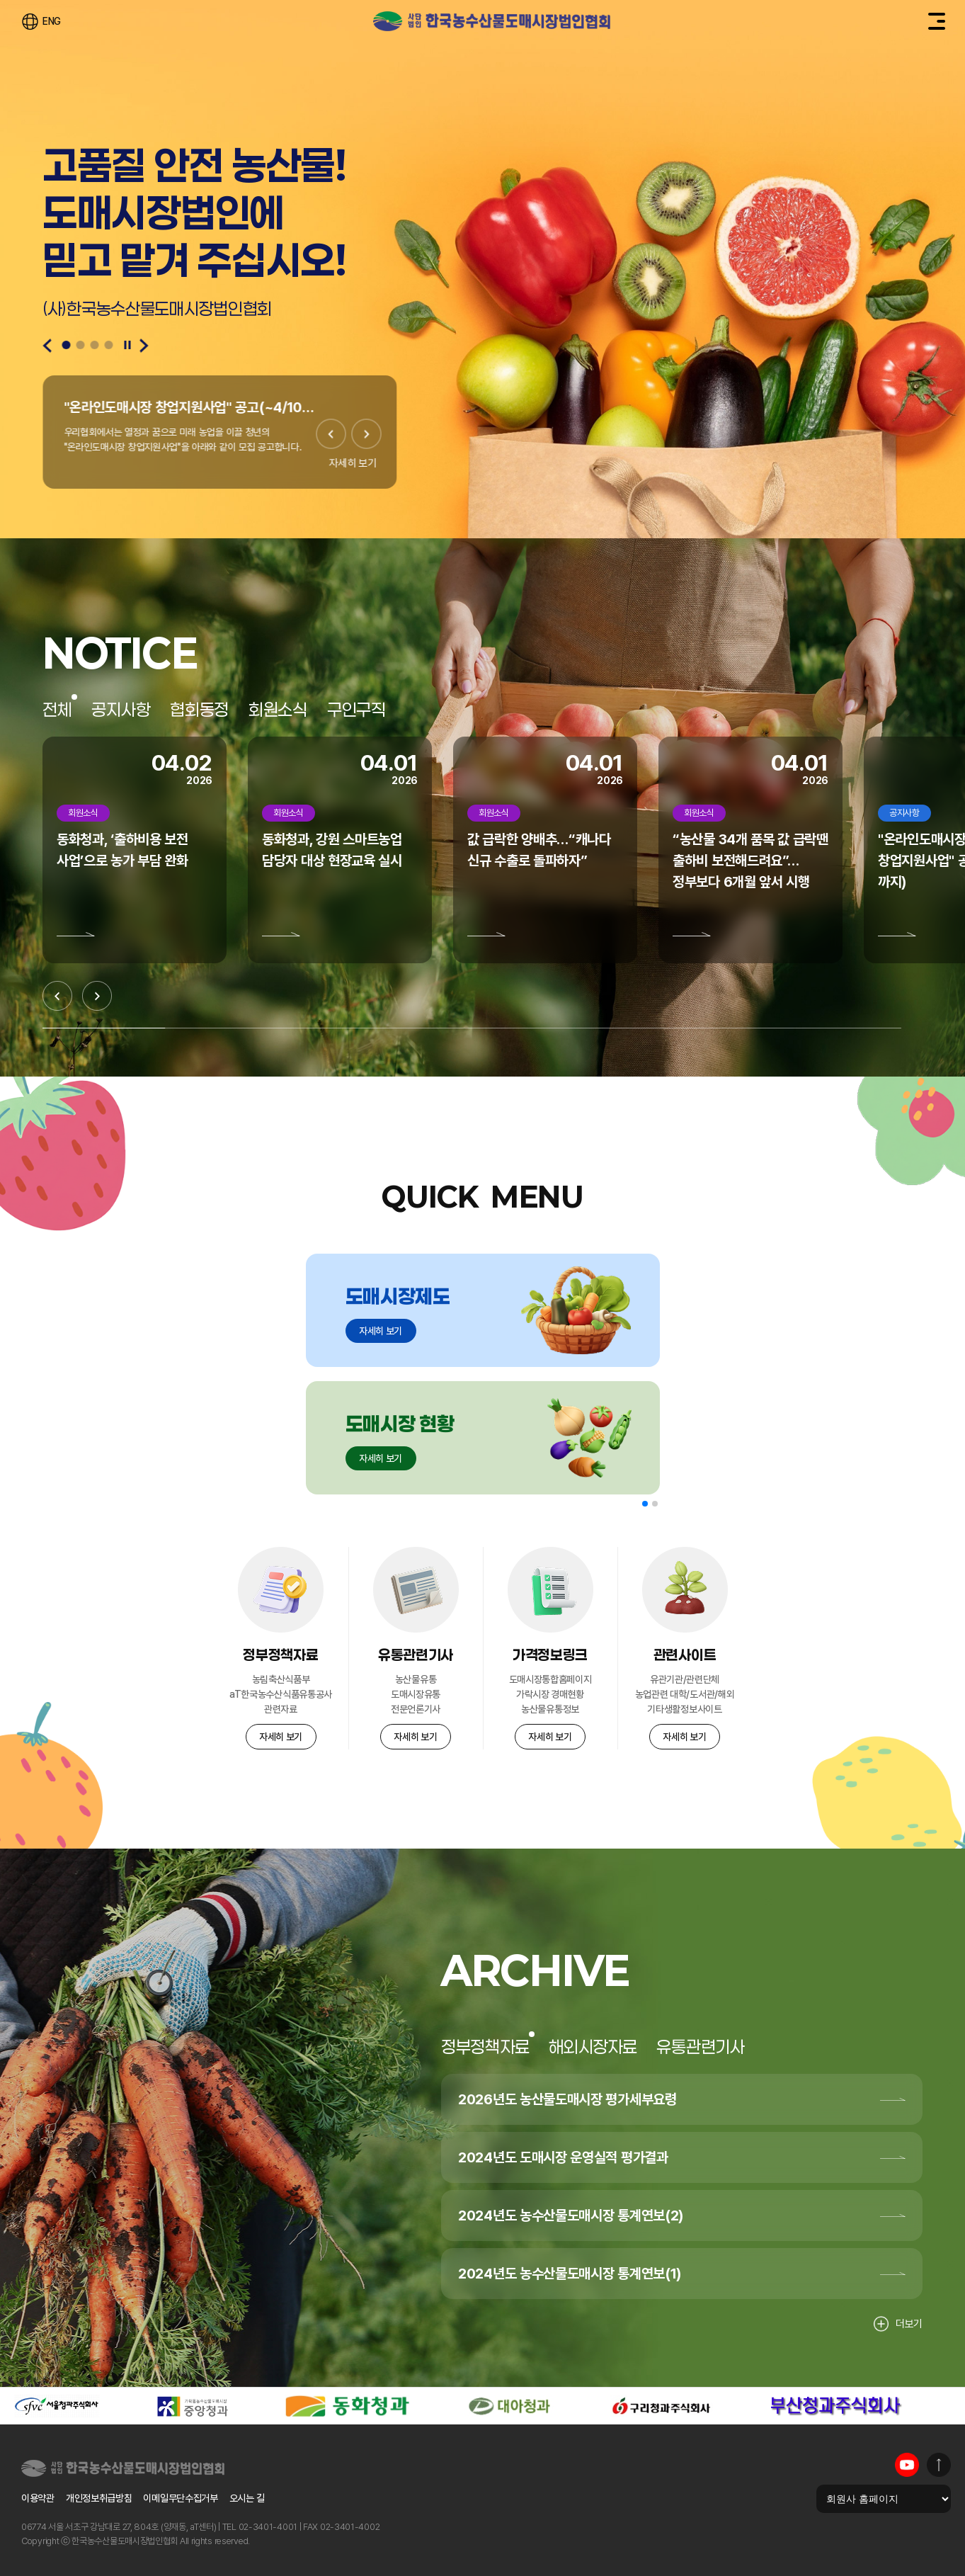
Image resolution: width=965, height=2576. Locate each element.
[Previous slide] (47, 346)
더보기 (898, 2324)
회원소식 (278, 710)
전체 (57, 710)
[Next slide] (144, 346)
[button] (645, 1504)
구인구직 (356, 710)
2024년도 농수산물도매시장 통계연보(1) (570, 2273)
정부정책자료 (485, 2047)
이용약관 (38, 2498)
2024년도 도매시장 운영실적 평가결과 (563, 2157)
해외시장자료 (592, 2047)
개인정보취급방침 (99, 2498)
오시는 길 (247, 2498)
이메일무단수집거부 (180, 2498)
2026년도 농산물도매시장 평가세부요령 (567, 2099)
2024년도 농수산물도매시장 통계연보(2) (571, 2215)
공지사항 (120, 710)
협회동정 (199, 710)
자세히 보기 (353, 463)
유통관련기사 (700, 2047)
